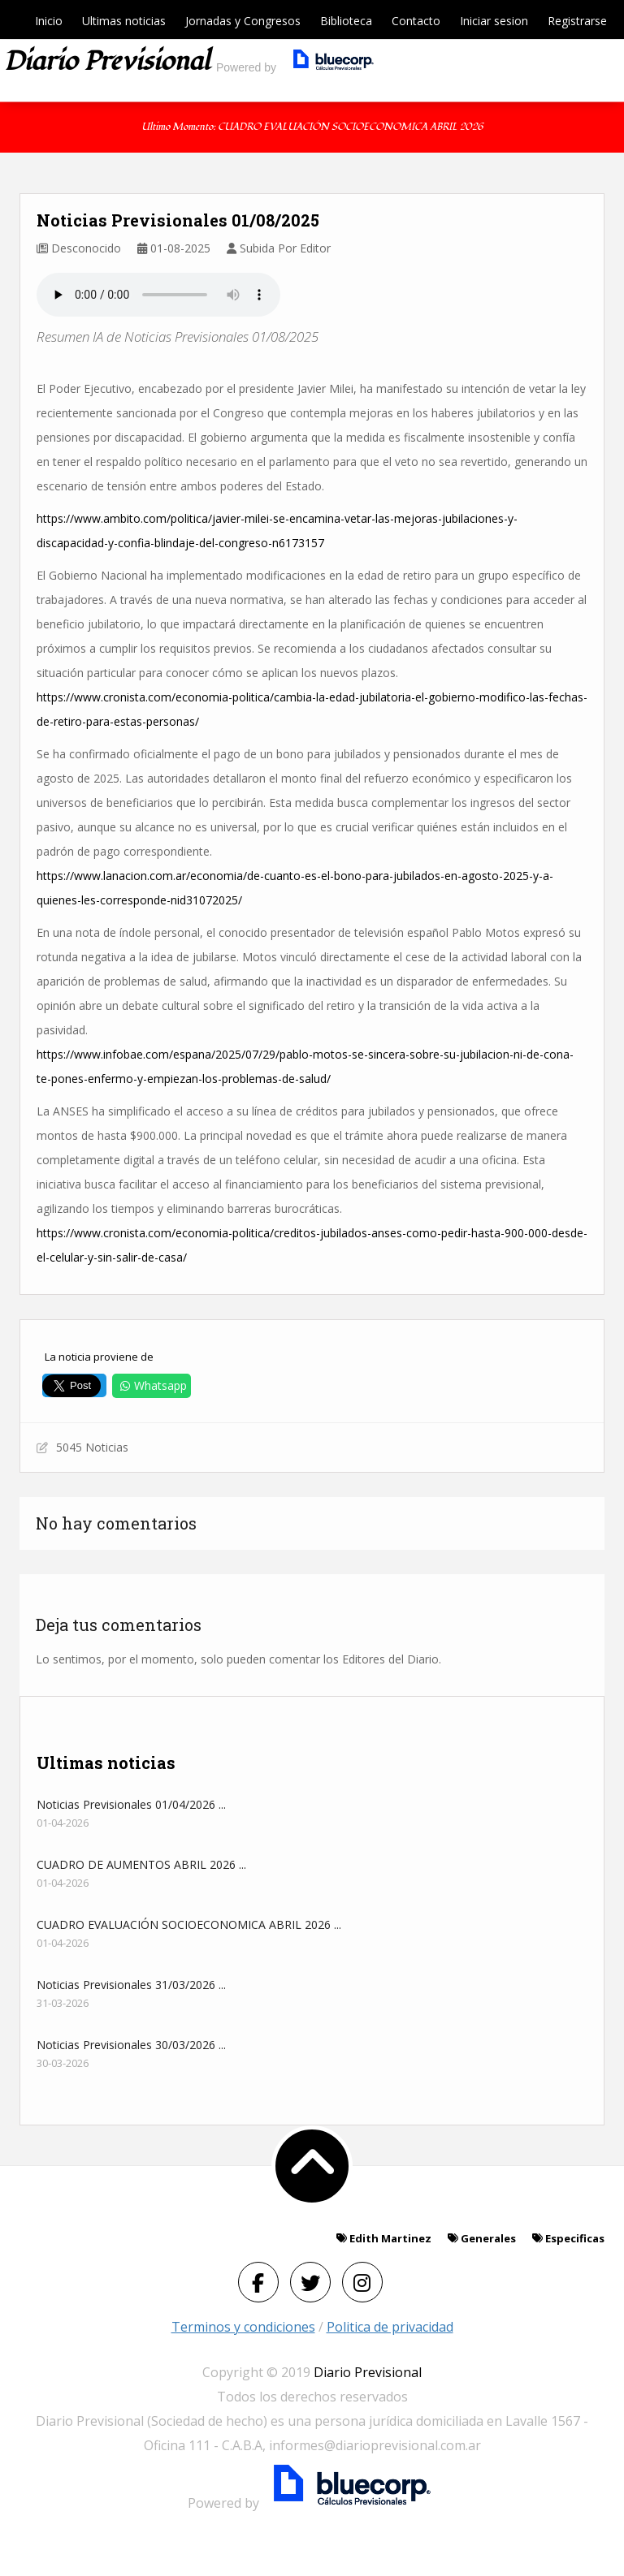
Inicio (49, 20)
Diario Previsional (368, 2372)
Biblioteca (346, 20)
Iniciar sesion (494, 20)
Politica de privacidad (390, 2327)
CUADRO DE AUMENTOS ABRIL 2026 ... (141, 1864)
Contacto (416, 20)
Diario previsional (107, 62)
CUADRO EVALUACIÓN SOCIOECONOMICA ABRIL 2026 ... (189, 1924)
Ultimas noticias (124, 20)
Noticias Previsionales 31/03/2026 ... (131, 1984)
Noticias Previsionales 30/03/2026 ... (131, 2044)
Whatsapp (151, 1386)
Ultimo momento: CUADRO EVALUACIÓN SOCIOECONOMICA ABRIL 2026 (312, 127)
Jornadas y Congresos (243, 20)
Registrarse (577, 20)
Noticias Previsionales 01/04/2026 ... (131, 1804)
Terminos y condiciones (243, 2327)
